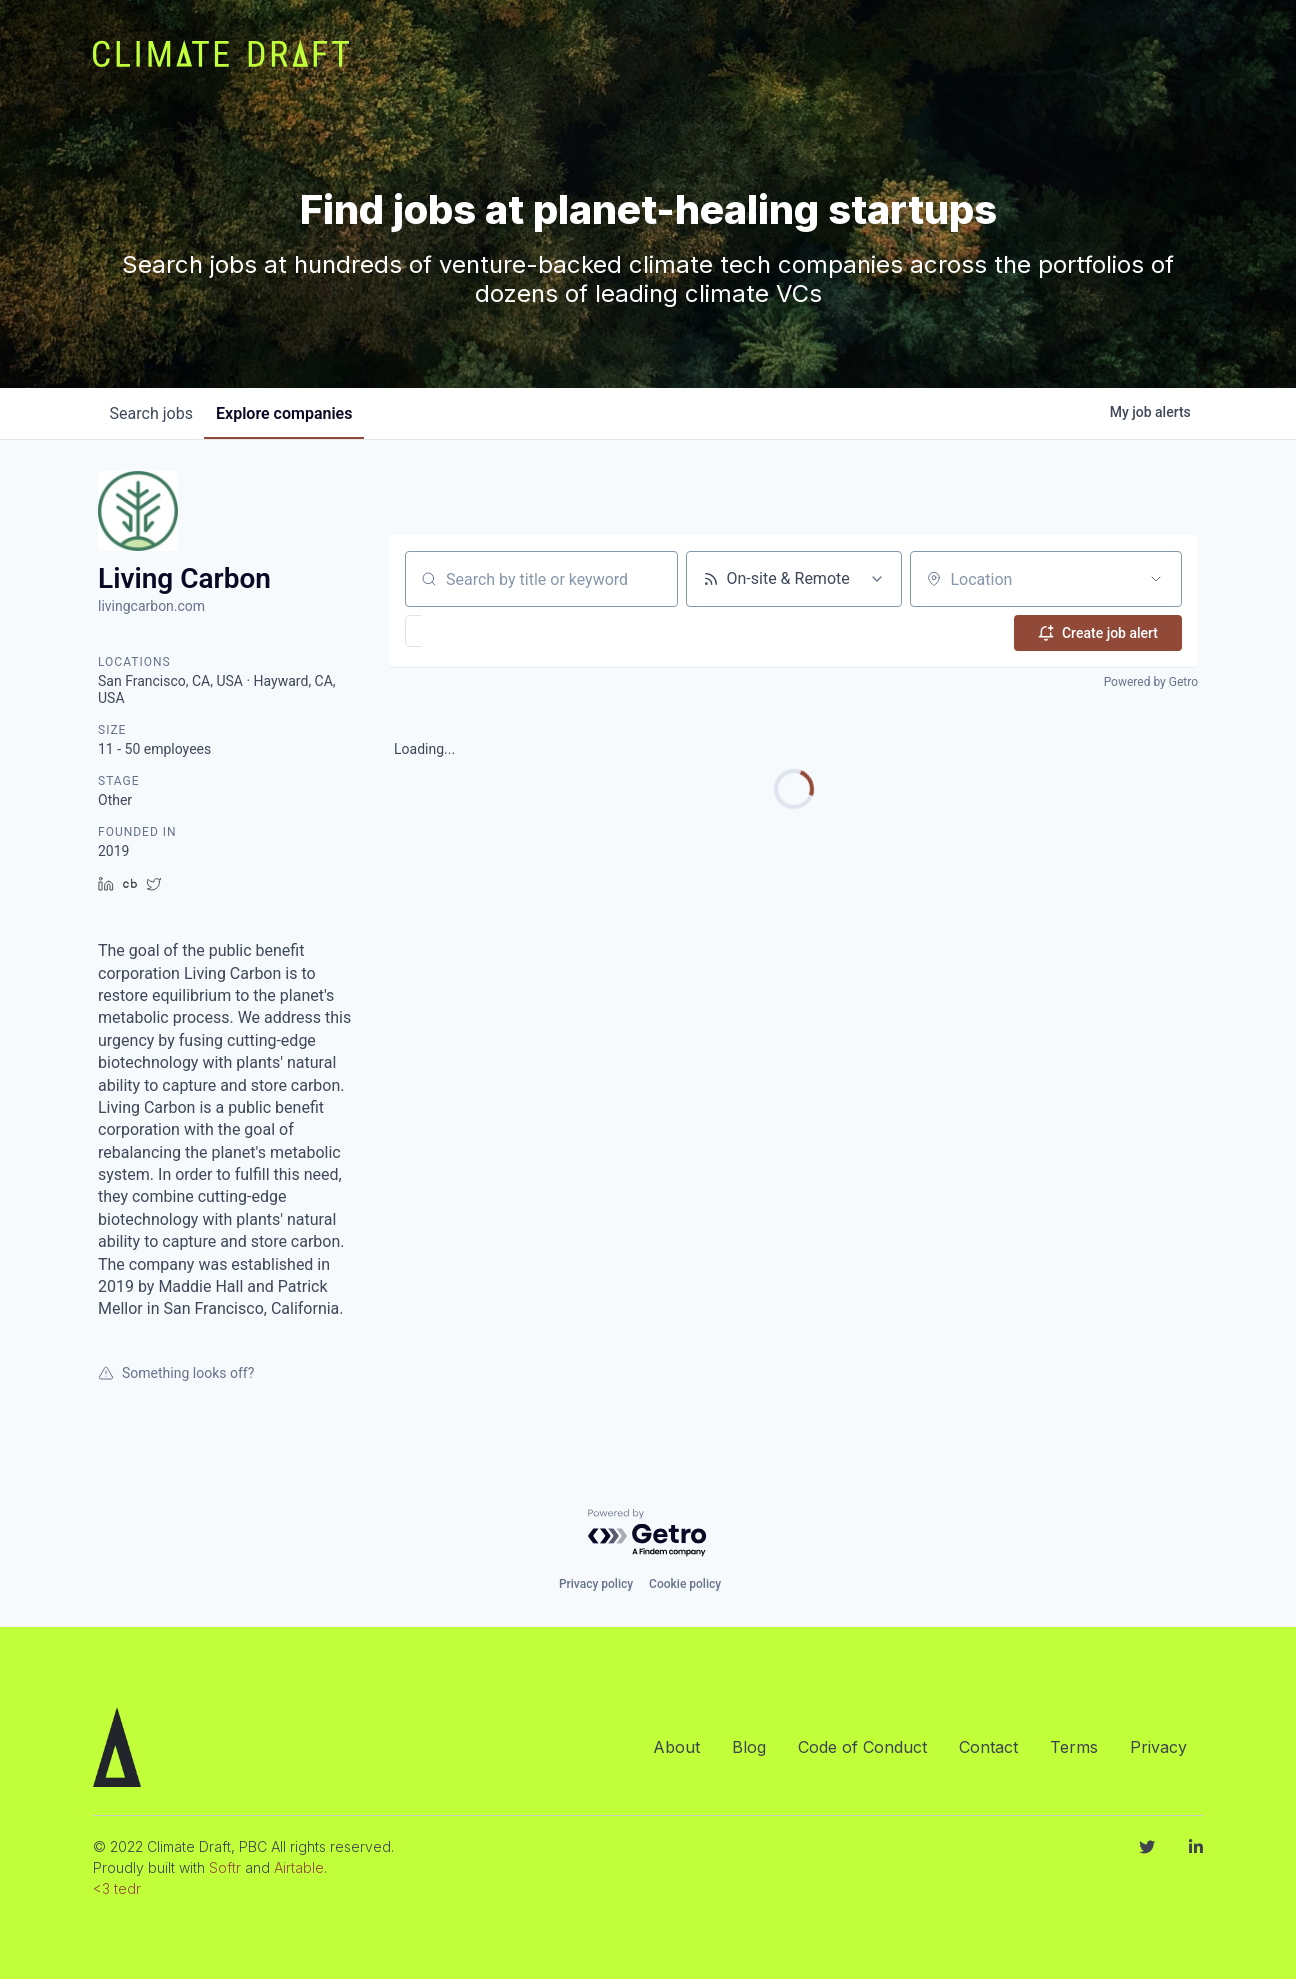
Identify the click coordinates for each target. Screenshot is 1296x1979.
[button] (471, 631)
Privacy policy (596, 1584)
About (676, 1747)
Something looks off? (176, 1373)
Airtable (299, 1867)
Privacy (1158, 1747)
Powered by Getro (1151, 680)
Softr (225, 1867)
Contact (988, 1747)
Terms (1074, 1747)
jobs (155, 413)
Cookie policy (685, 1584)
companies (297, 413)
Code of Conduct (862, 1747)
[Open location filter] (1156, 579)
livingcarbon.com (151, 606)
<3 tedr (117, 1888)
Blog (749, 1747)
